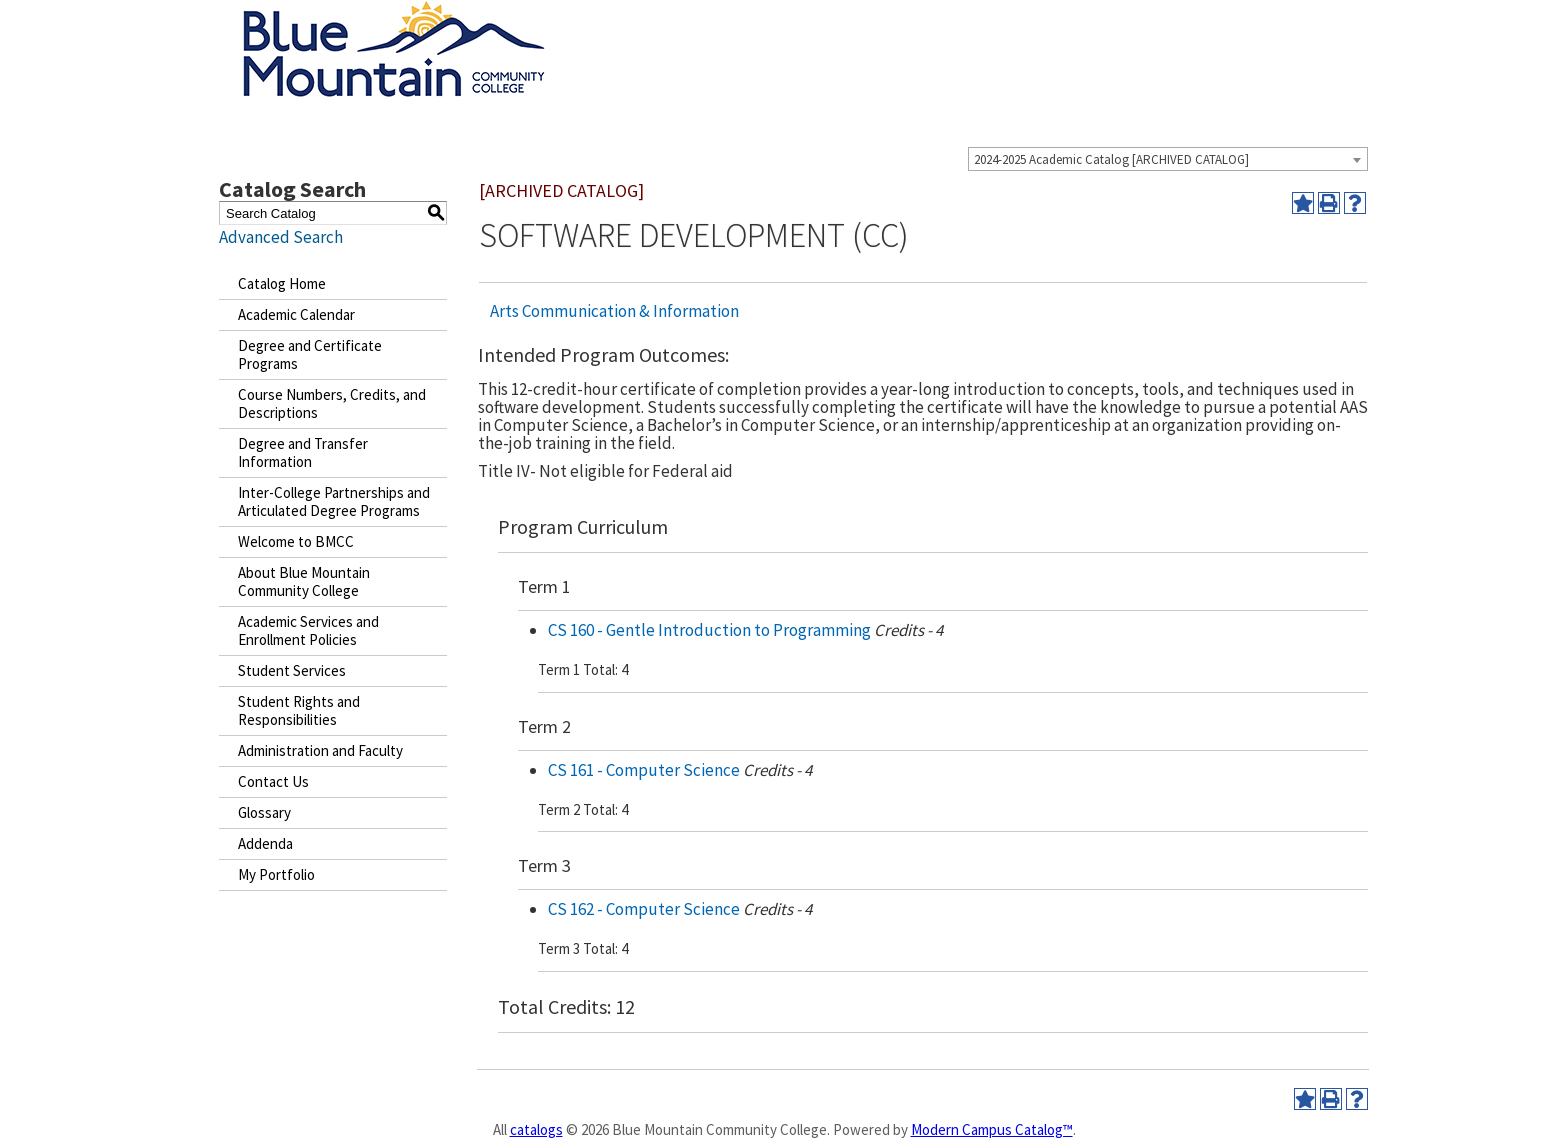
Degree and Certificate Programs (310, 354)
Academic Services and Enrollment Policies (308, 630)
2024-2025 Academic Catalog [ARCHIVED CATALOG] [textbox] (1111, 159)
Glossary (264, 812)
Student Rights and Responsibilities (299, 710)
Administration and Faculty (320, 750)
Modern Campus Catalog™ (992, 1129)
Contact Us (273, 781)
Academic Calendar (296, 314)
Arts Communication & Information (614, 311)
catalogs (536, 1129)
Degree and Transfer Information (303, 452)
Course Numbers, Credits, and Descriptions (332, 403)
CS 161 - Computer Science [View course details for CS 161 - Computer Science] (644, 770)
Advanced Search (281, 237)
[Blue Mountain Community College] (394, 13)
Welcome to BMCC (296, 541)
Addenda (265, 843)
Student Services (292, 670)
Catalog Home (282, 283)
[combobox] (1168, 159)
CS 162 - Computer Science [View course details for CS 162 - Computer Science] (644, 909)
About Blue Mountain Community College (304, 581)
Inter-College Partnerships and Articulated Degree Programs (334, 501)
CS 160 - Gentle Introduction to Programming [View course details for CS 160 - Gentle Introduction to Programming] (709, 630)
